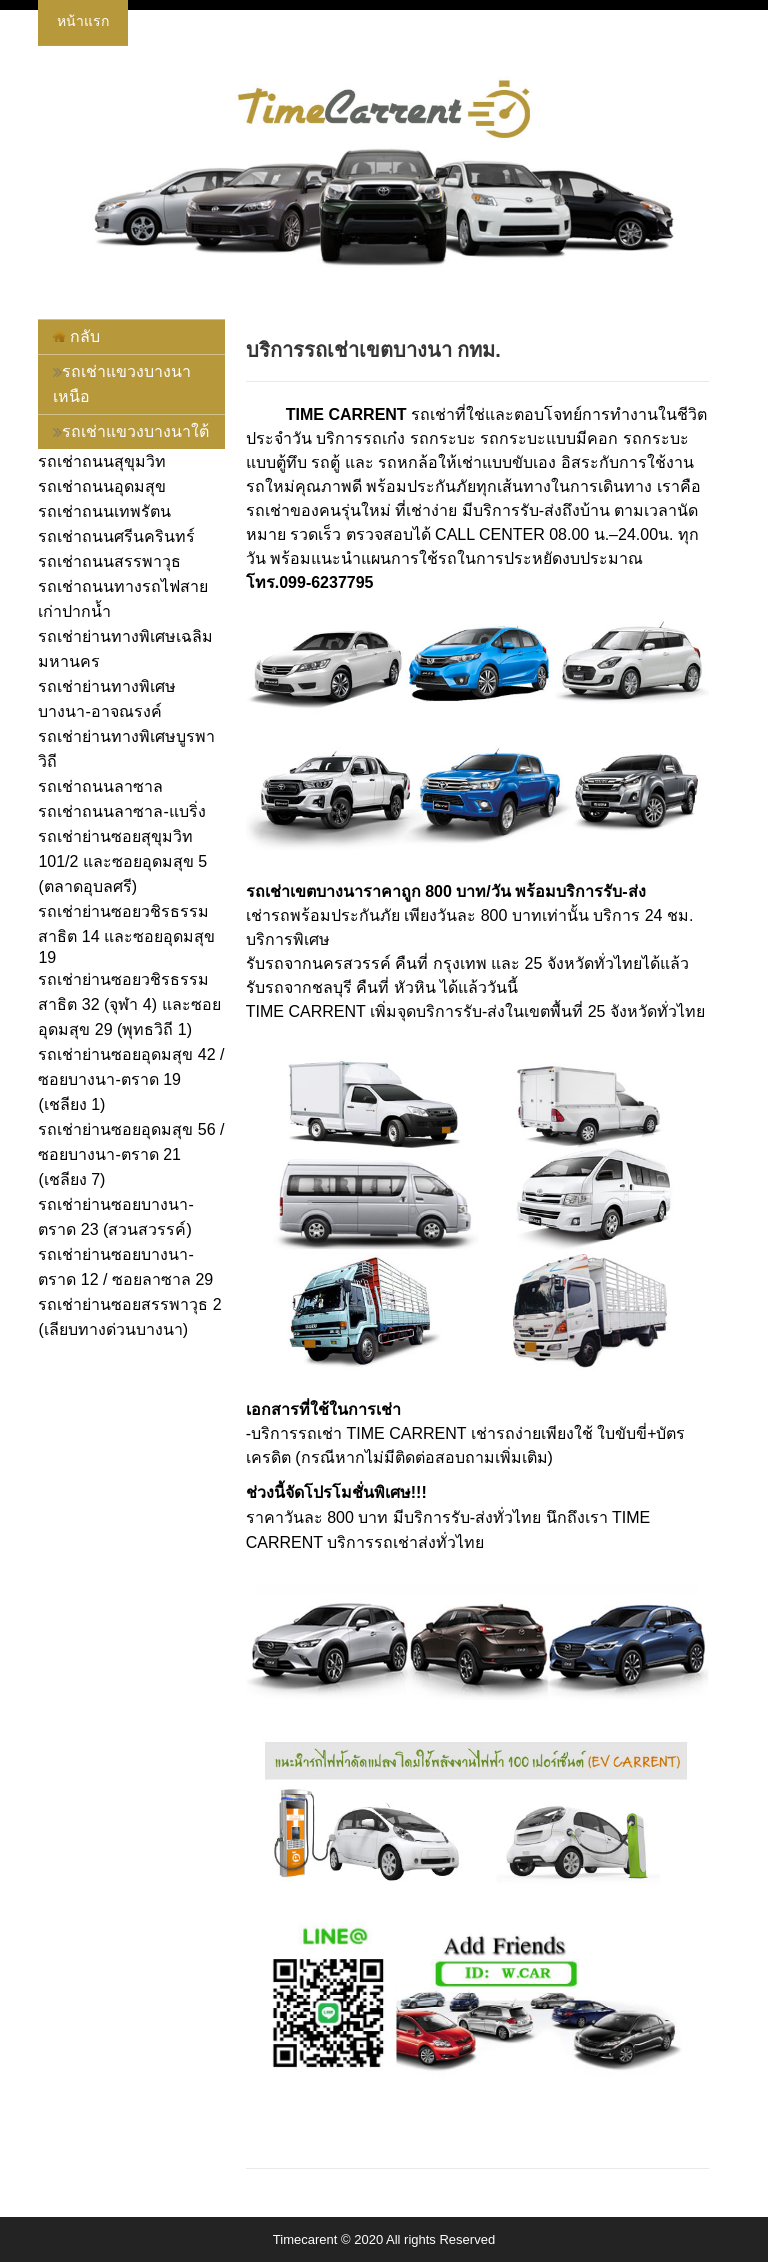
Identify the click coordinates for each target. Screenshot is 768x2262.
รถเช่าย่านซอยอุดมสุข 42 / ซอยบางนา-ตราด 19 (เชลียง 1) (131, 1079)
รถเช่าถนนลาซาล (100, 786)
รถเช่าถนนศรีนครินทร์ (116, 536)
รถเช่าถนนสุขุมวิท (102, 461)
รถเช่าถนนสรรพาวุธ (109, 561)
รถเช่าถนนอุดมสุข (102, 486)
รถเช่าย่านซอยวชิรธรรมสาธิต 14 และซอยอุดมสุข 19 (126, 934)
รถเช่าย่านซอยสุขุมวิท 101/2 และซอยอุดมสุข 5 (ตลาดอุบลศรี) (122, 861)
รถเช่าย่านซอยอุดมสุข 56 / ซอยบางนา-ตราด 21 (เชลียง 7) (131, 1154)
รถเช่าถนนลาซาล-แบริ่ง (121, 811)
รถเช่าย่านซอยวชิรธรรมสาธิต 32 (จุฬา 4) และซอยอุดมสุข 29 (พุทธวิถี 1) (129, 1004)
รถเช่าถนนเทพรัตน (104, 511)
